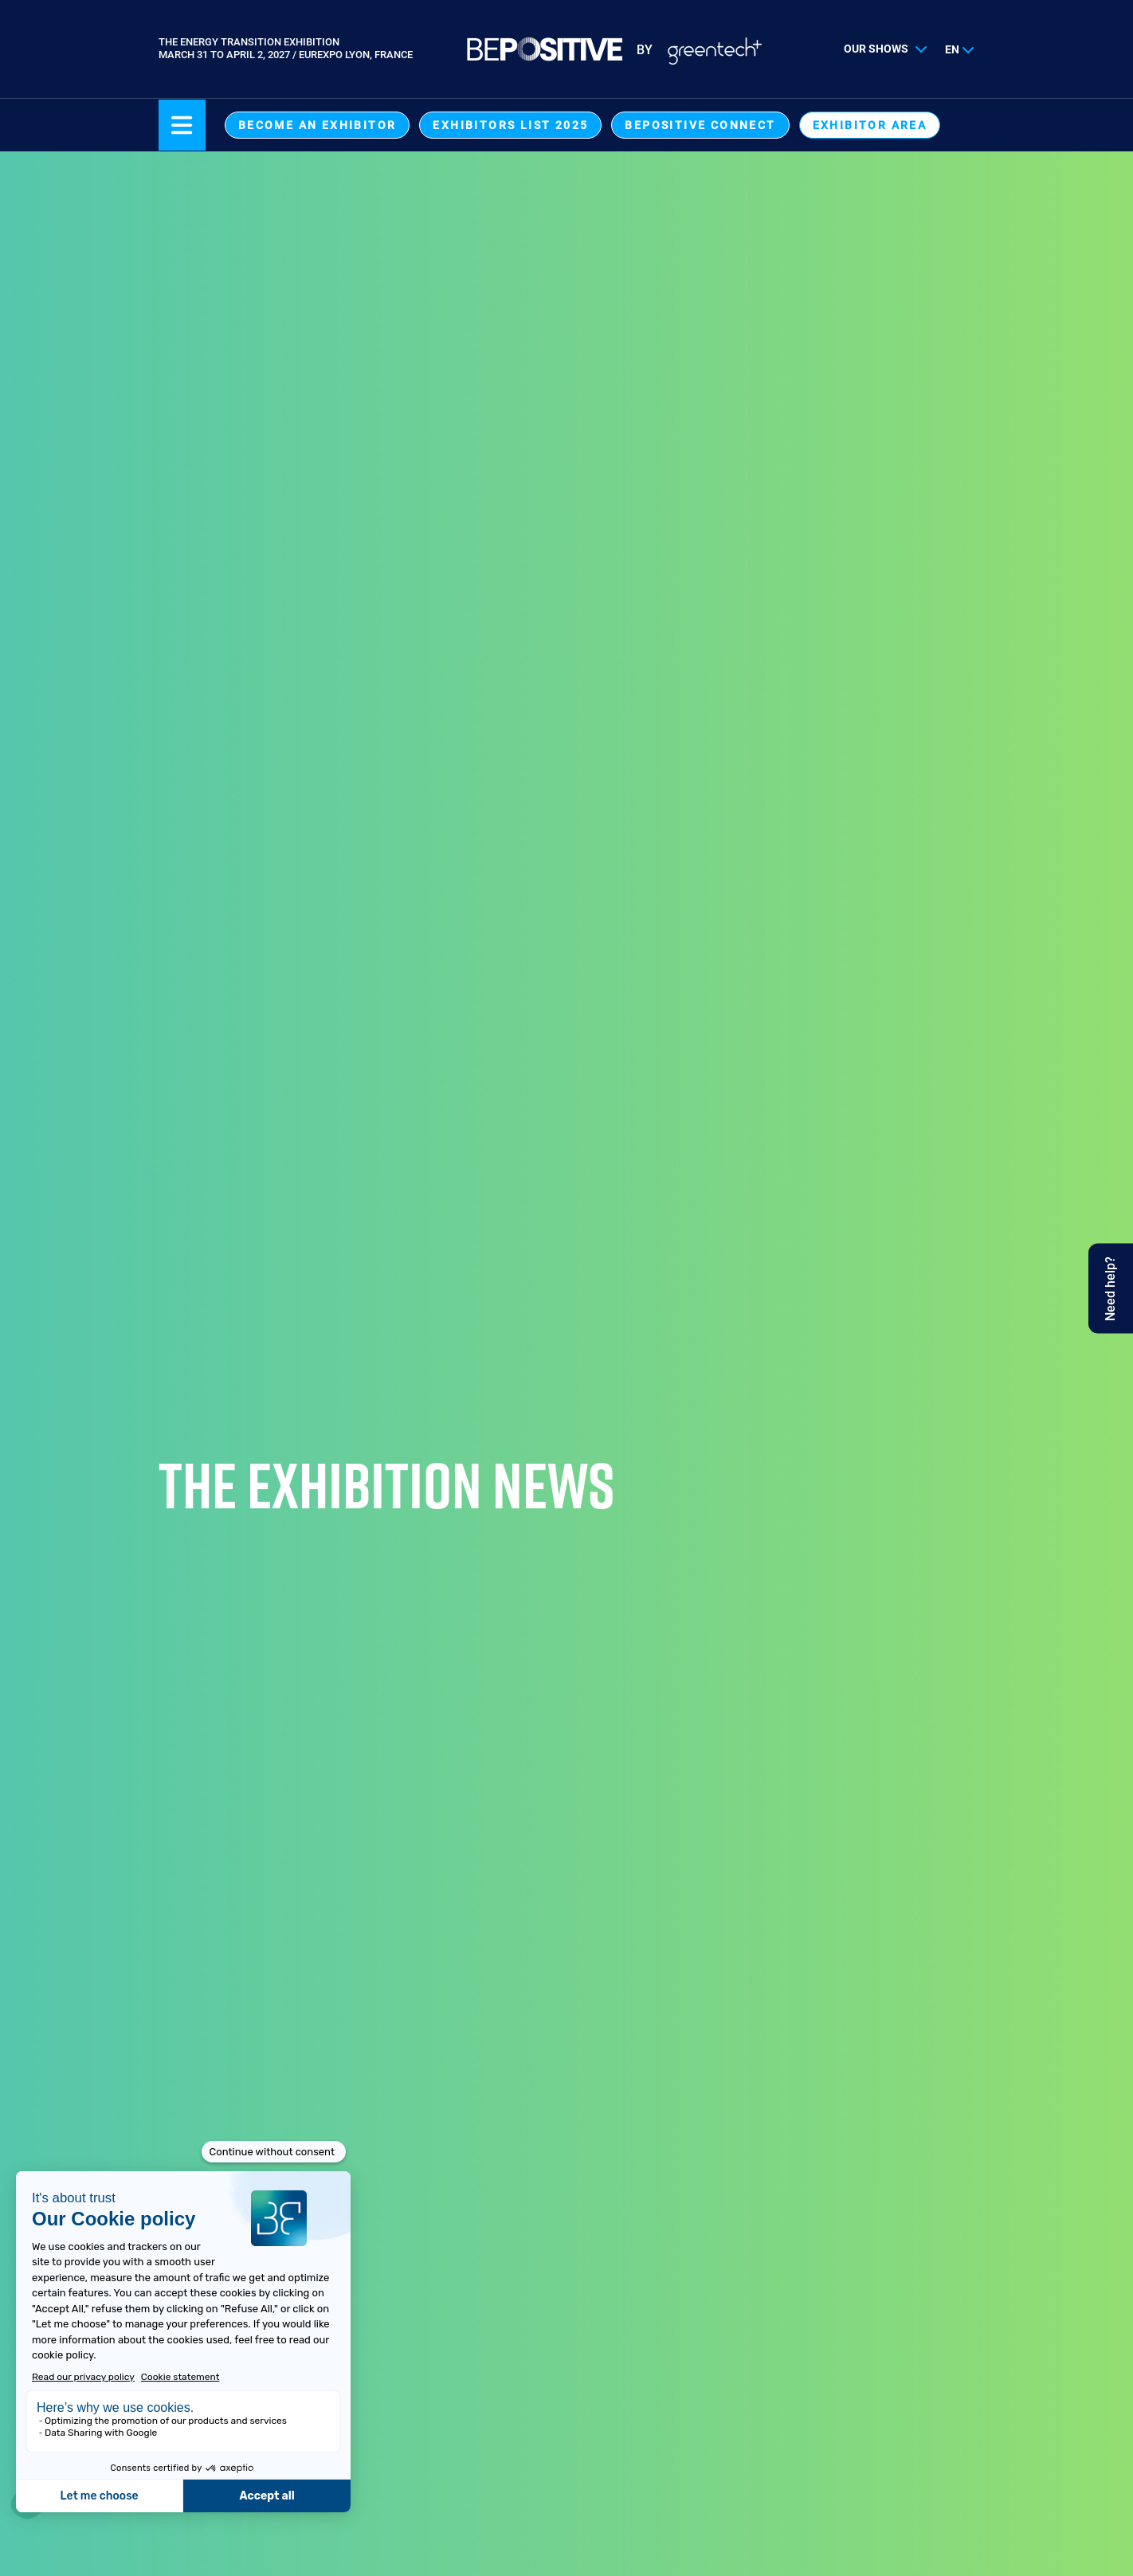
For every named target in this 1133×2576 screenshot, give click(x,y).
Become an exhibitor (317, 125)
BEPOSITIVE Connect (700, 125)
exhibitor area (870, 125)
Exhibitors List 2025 (510, 125)
